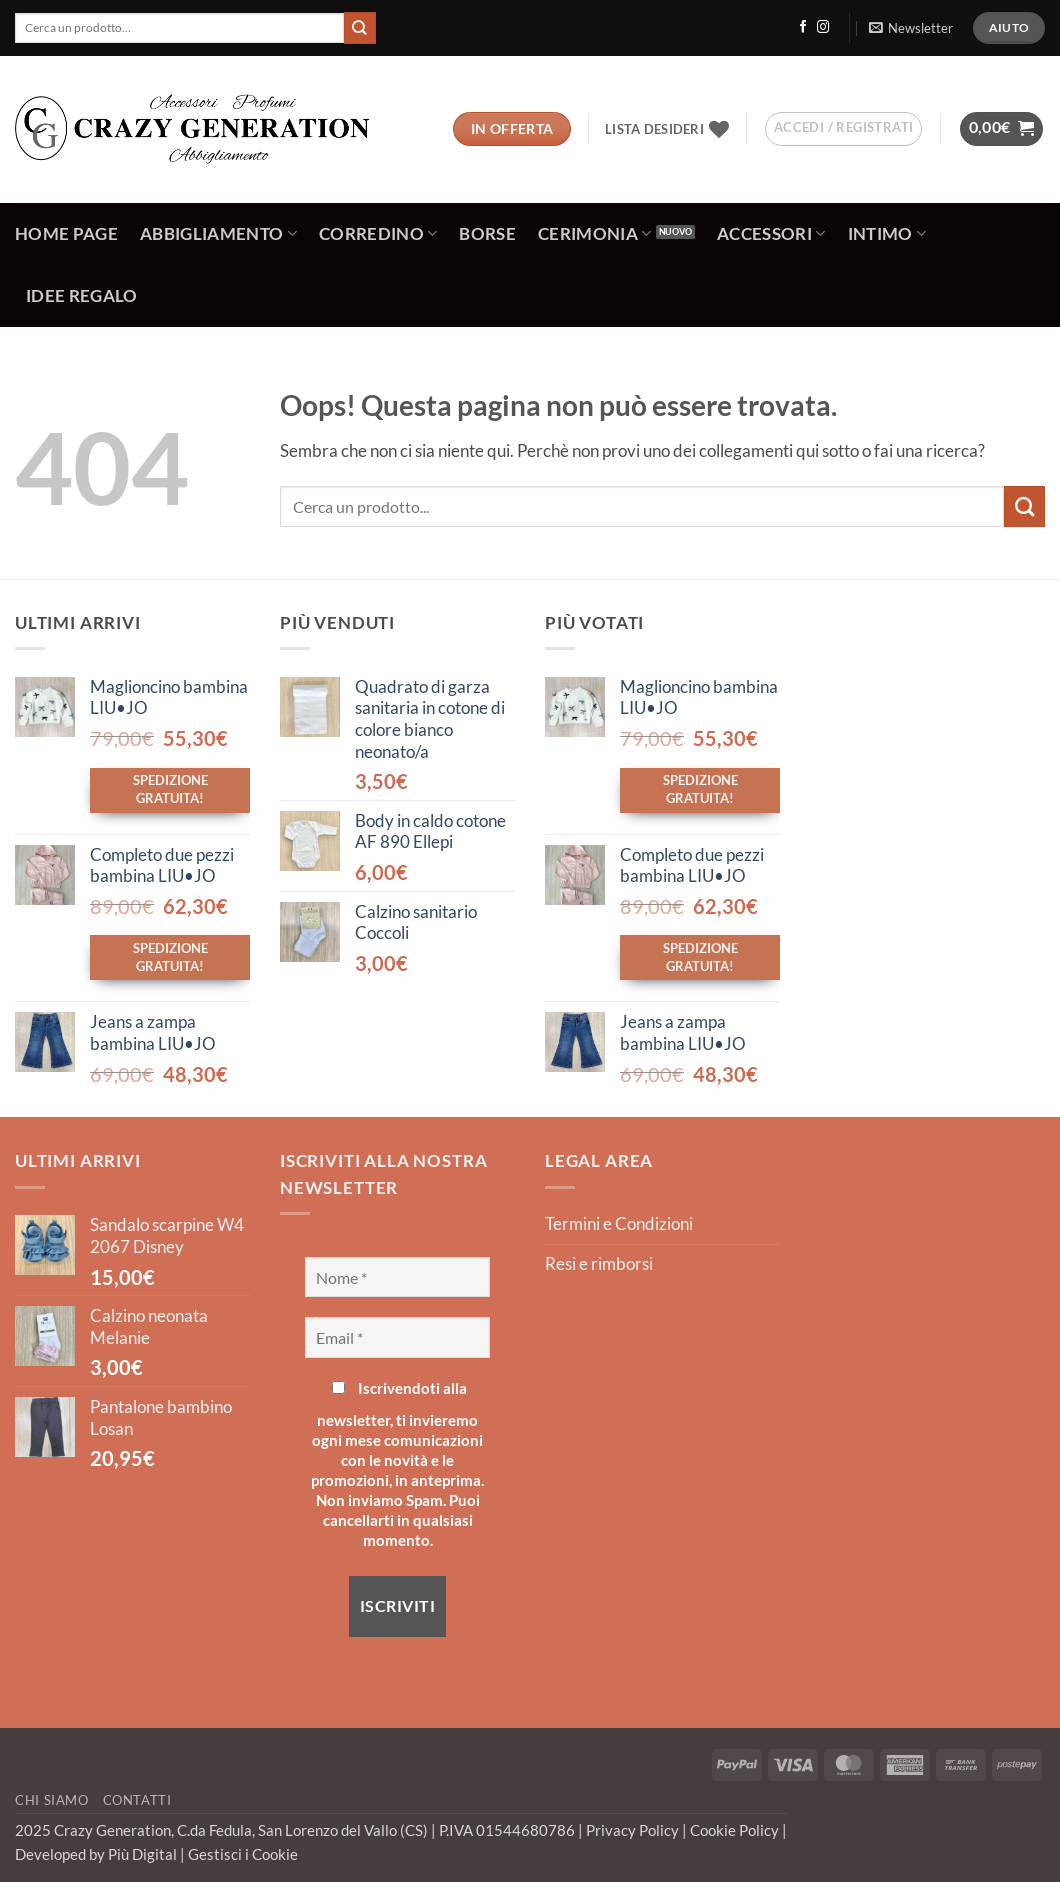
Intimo (887, 234)
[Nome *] (397, 1277)
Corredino (378, 234)
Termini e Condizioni (619, 1224)
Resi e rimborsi (599, 1264)
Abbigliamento (218, 234)
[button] (910, 28)
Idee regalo (82, 296)
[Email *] (397, 1337)
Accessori (771, 234)
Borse (487, 234)
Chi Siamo (52, 1800)
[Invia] (360, 27)
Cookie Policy (736, 1830)
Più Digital (144, 1854)
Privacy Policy (634, 1830)
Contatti (137, 1800)
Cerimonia (595, 234)
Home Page (66, 234)
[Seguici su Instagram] (823, 28)
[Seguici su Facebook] (803, 28)
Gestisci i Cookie (243, 1854)
